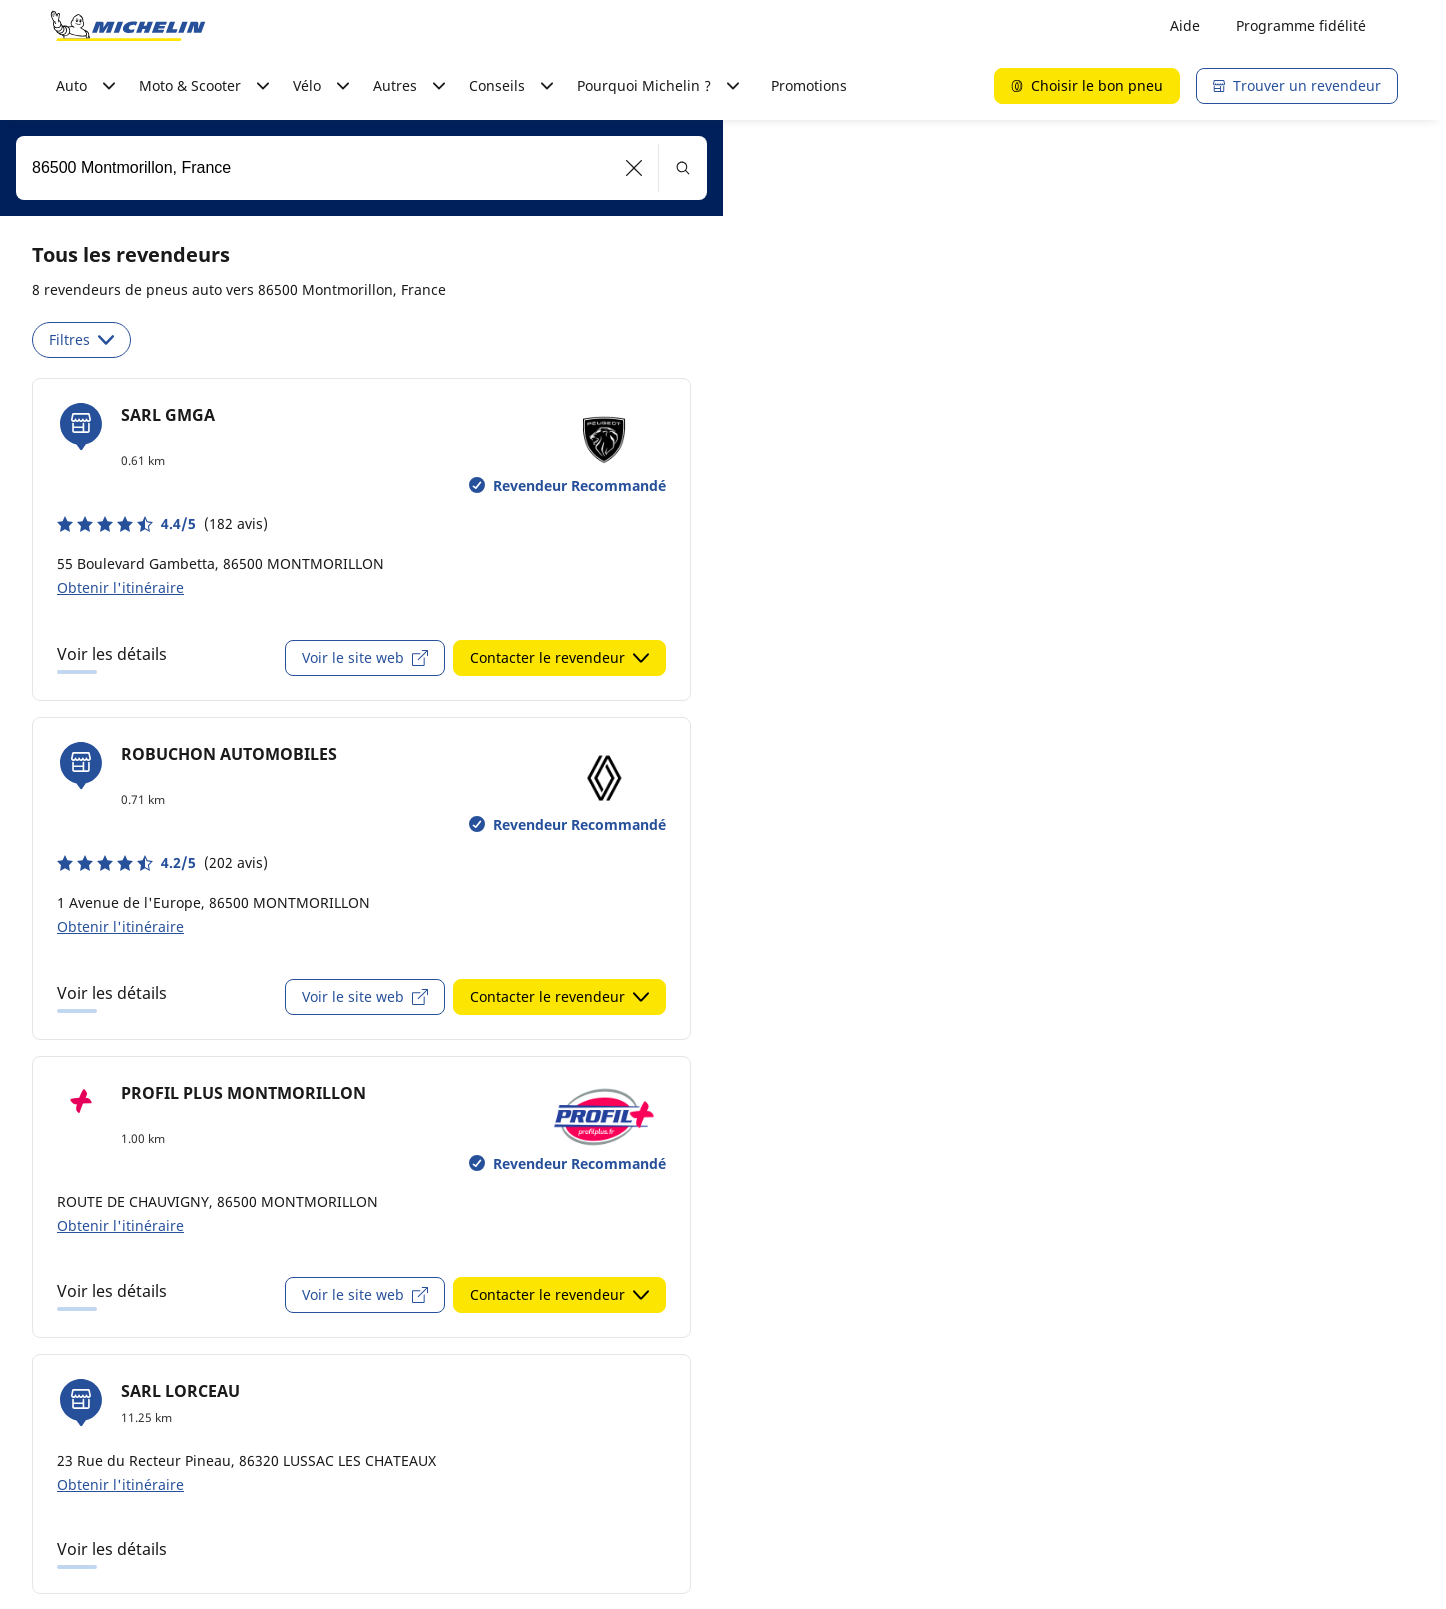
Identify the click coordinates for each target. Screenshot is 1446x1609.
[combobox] (361, 168)
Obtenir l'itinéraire (120, 587)
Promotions (809, 85)
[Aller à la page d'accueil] (128, 26)
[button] (634, 168)
